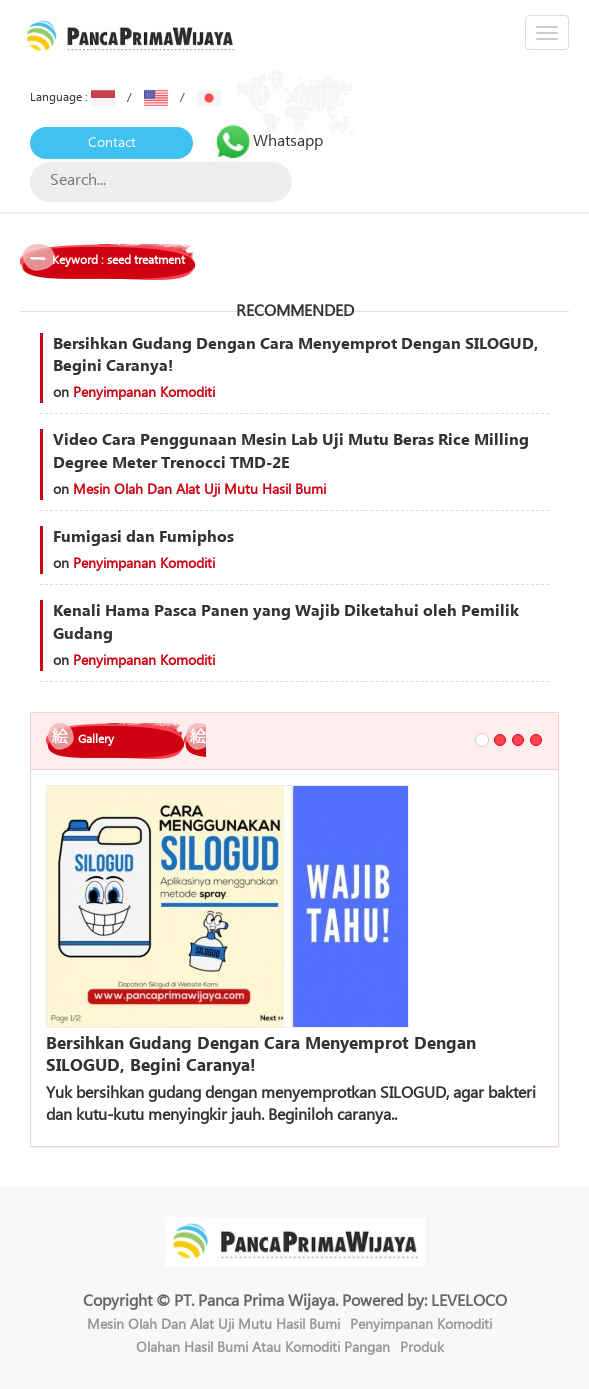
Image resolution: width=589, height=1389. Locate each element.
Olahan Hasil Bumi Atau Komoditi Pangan (263, 1348)
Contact (112, 143)
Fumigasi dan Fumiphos (143, 537)
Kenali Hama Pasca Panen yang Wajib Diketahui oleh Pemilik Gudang (286, 622)
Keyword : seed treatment (118, 260)
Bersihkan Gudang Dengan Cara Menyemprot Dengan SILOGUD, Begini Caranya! (295, 355)
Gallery (96, 739)
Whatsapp (268, 141)
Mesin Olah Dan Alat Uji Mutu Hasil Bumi (199, 490)
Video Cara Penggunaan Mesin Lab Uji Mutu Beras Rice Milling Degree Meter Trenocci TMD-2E (291, 451)
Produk (422, 1348)
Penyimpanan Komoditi (144, 393)
